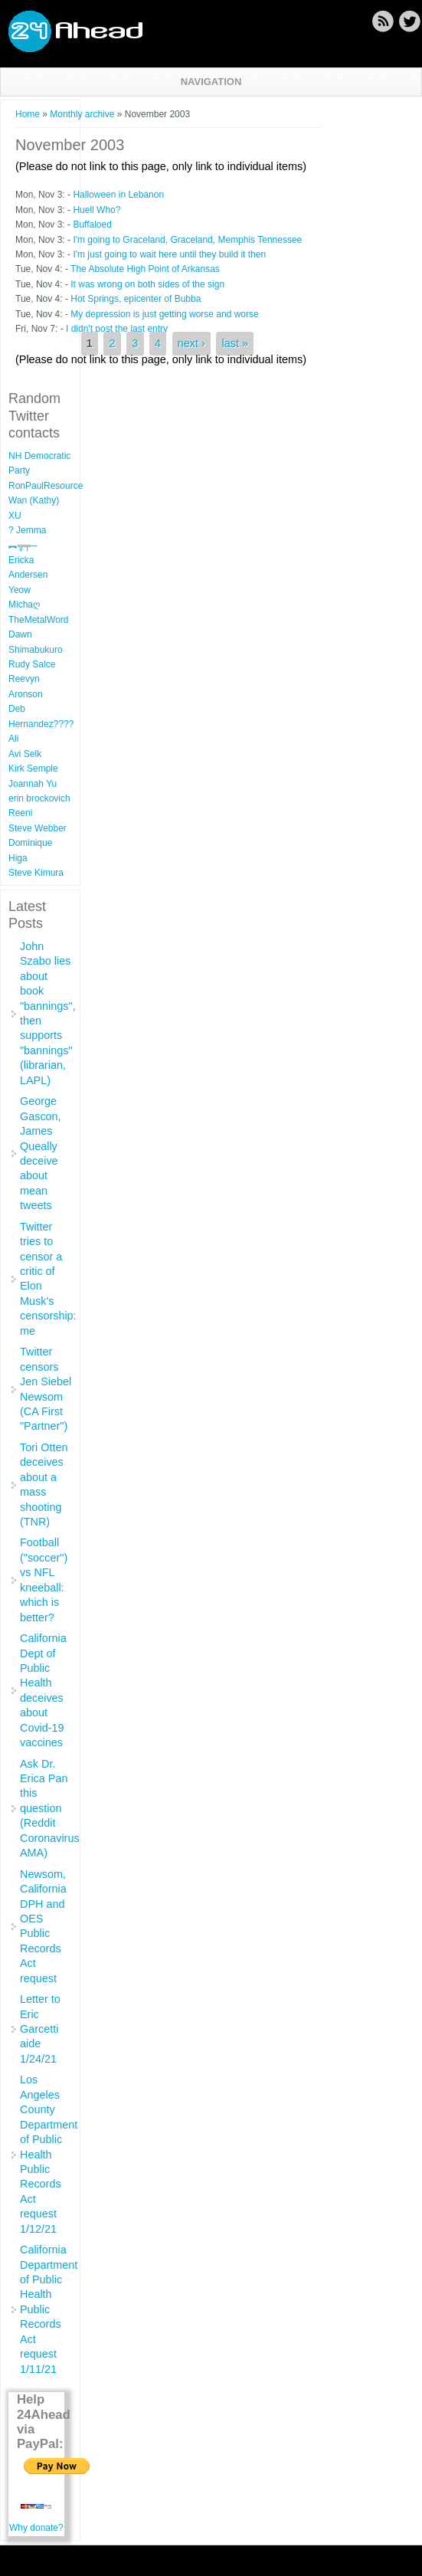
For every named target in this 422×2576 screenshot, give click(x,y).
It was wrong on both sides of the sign (147, 284)
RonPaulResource (45, 485)
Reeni (20, 813)
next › (191, 344)
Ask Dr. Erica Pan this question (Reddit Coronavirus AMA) (50, 1809)
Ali (13, 738)
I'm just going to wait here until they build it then (169, 254)
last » (235, 344)
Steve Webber (37, 828)
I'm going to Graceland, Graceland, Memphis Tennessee (187, 239)
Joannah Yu (32, 783)
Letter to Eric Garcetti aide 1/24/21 (40, 2029)
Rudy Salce (31, 664)
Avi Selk (24, 754)
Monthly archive (82, 114)
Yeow (19, 590)
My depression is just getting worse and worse (164, 314)
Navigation (211, 81)
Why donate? (36, 2527)
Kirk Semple (33, 768)
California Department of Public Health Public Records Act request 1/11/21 (48, 2309)
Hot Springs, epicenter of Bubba (135, 298)
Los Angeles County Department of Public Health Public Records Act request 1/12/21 (48, 2153)
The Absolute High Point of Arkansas (145, 269)
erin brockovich (39, 798)
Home (27, 114)
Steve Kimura (36, 872)
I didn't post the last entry (117, 328)
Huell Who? (96, 210)
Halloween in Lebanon (118, 194)
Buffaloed (92, 224)
